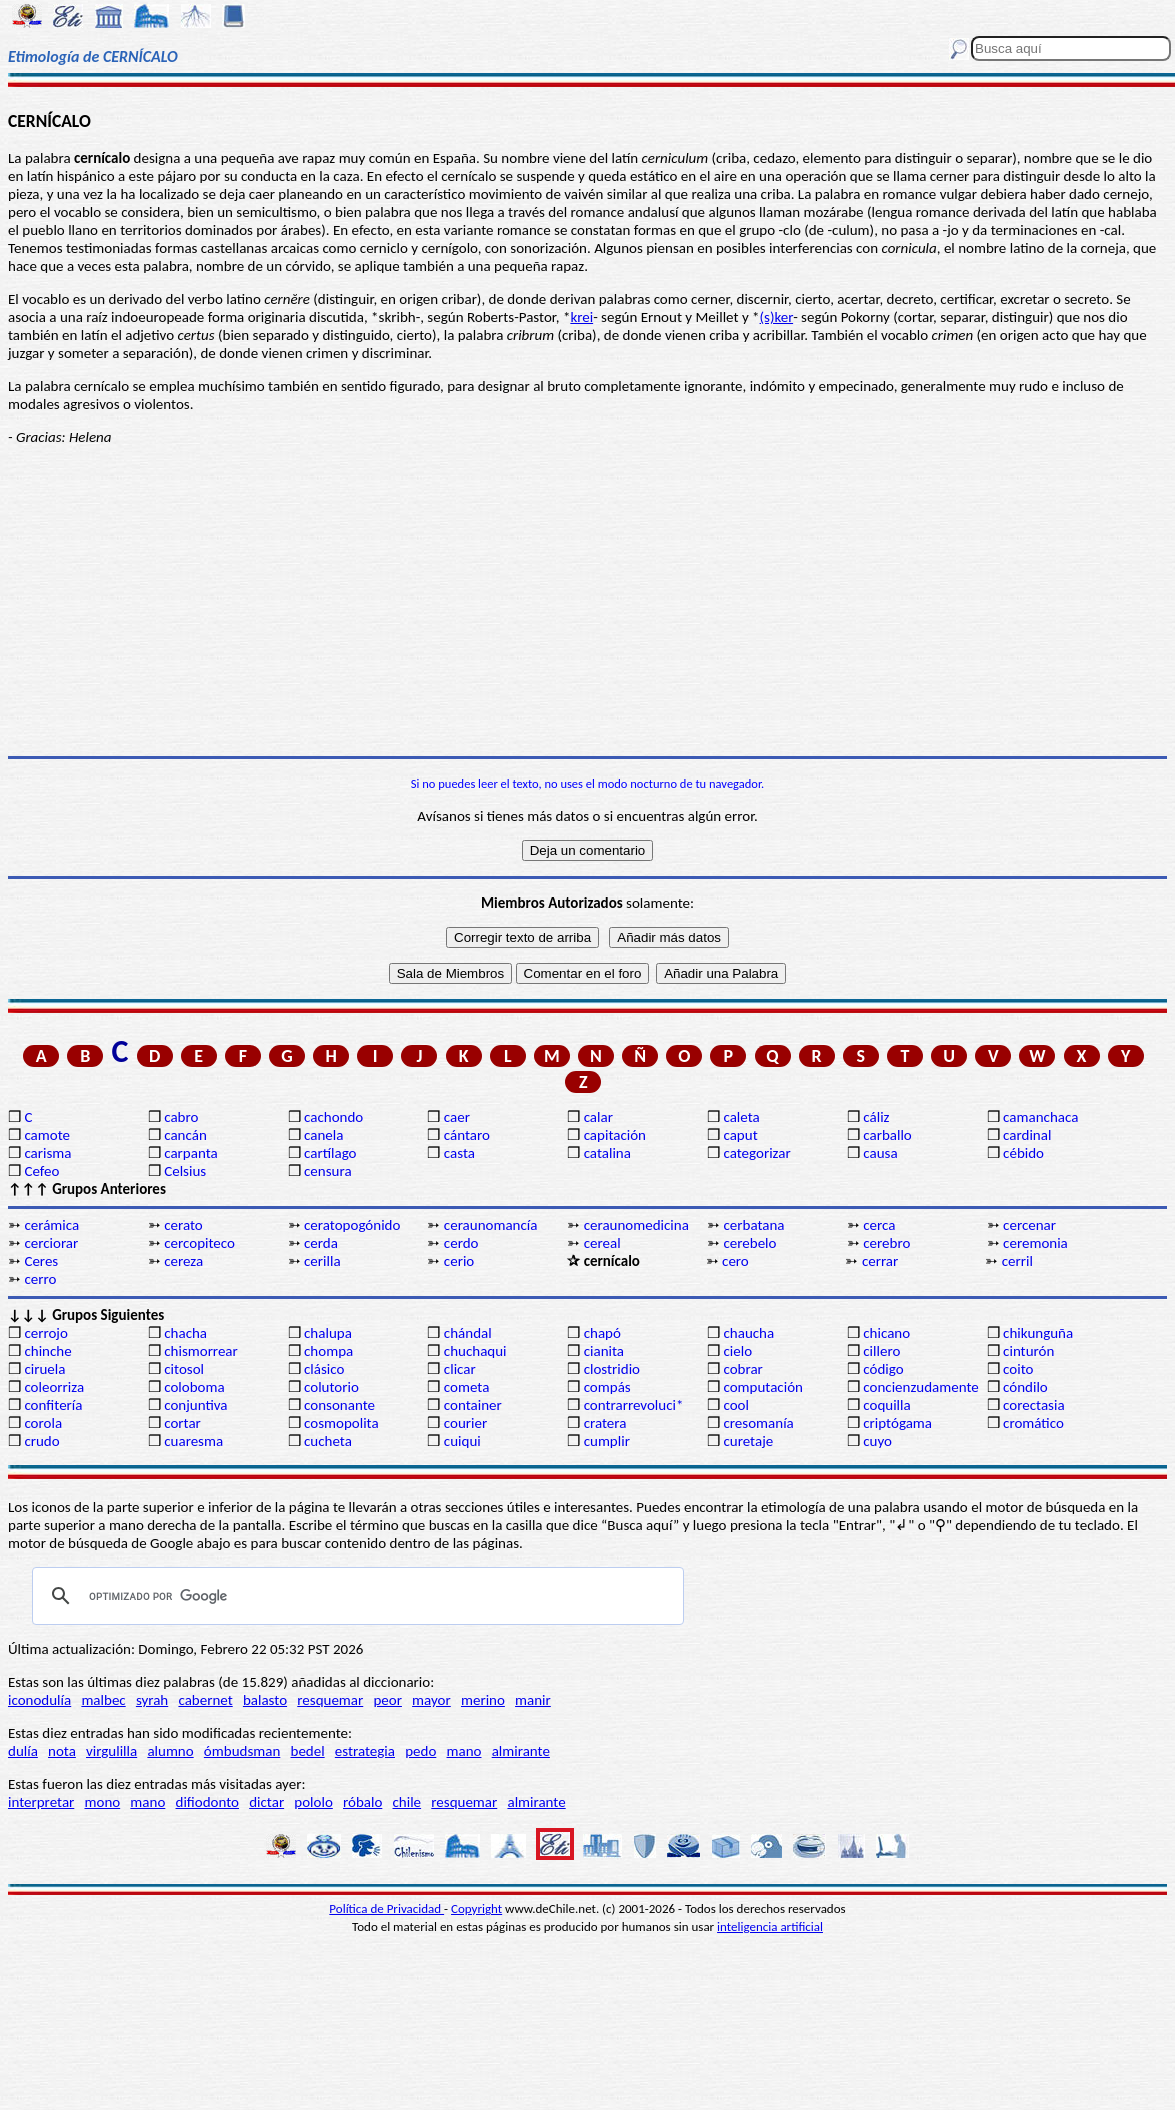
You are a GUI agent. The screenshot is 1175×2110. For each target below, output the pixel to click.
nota (62, 1751)
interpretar (41, 1802)
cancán (185, 1135)
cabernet (205, 1700)
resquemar (330, 1700)
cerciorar (51, 1243)
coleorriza (54, 1387)
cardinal (1027, 1135)
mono (102, 1802)
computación (762, 1387)
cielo (737, 1351)
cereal (602, 1243)
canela (323, 1135)
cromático (1033, 1423)
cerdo (461, 1243)
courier (465, 1423)
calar (598, 1117)
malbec (103, 1700)
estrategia (365, 1751)
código (883, 1369)
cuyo (877, 1441)
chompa (328, 1351)
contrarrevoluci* (634, 1405)
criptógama (897, 1423)
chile (407, 1802)
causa (880, 1153)
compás (607, 1387)
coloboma (194, 1387)
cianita (604, 1351)
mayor (431, 1700)
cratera (605, 1423)
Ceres (41, 1261)
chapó (602, 1333)
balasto (265, 1700)
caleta (741, 1117)
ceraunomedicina (636, 1225)
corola (43, 1423)
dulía (23, 1751)
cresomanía (758, 1423)
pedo (420, 1751)
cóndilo (1025, 1387)
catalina (607, 1153)
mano (464, 1751)
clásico (324, 1369)
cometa (467, 1387)
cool (735, 1405)
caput (740, 1135)
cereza (183, 1261)
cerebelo (749, 1243)
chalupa (328, 1333)
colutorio (331, 1387)
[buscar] (355, 1596)
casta (459, 1153)
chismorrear (201, 1351)
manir (533, 1700)
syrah (152, 1700)
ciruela (44, 1369)
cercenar (1029, 1225)
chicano (886, 1333)
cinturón (1028, 1351)
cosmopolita (341, 1423)
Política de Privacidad (386, 1908)
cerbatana (753, 1225)
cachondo (333, 1117)
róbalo (362, 1802)
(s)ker (777, 317)
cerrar (880, 1261)
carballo (887, 1135)
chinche (47, 1351)
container (473, 1405)
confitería (53, 1405)
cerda (321, 1243)
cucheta (328, 1441)
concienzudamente (920, 1387)
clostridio (612, 1369)
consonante (339, 1405)
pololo (313, 1802)
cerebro (886, 1243)
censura (328, 1171)
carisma (47, 1153)
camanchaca (1040, 1117)
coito (1018, 1369)
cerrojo (45, 1333)
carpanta (190, 1153)
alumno (170, 1751)
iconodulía (39, 1700)
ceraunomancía (491, 1225)
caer (457, 1117)
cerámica (51, 1225)
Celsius (185, 1171)
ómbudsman (242, 1751)
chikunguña (1038, 1333)
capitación (615, 1135)
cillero (881, 1351)
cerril (1017, 1261)
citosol (184, 1369)
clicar (460, 1369)
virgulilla (111, 1751)
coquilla (886, 1405)
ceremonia (1035, 1243)
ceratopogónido (352, 1225)
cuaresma (193, 1441)
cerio (459, 1261)
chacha (185, 1333)
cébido (1023, 1153)
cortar (182, 1423)
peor (387, 1700)
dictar (266, 1802)
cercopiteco (199, 1243)
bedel (308, 1751)
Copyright (476, 1908)
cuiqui (462, 1441)
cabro (181, 1117)
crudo (41, 1441)
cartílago (330, 1153)
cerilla (322, 1261)
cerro (40, 1279)
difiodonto (208, 1802)
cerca (879, 1225)
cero (735, 1261)
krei (581, 317)
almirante (521, 1751)
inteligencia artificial (770, 1926)
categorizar (756, 1153)
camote (47, 1135)
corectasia (1034, 1405)
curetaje (748, 1441)
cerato (183, 1225)
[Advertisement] (587, 601)
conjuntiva (195, 1405)
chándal (468, 1333)
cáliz (876, 1117)
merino (483, 1700)
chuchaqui (475, 1351)
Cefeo (41, 1171)
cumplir (607, 1441)
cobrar (742, 1369)
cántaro (467, 1135)
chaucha (748, 1333)
